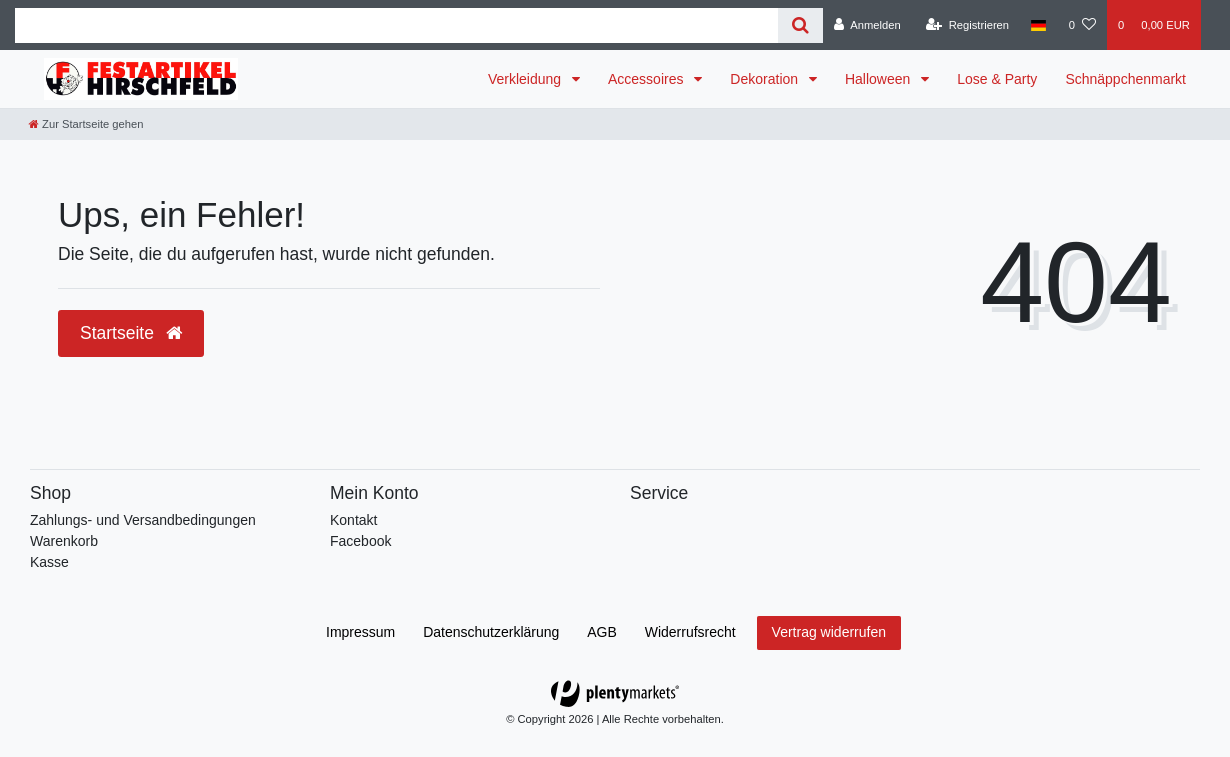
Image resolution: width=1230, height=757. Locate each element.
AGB (602, 632)
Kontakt (353, 520)
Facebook (360, 541)
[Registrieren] (967, 25)
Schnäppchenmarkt (1125, 79)
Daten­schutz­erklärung (491, 632)
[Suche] (800, 25)
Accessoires (647, 79)
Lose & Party (997, 79)
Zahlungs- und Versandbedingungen (143, 520)
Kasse (49, 562)
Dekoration (766, 79)
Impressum (360, 632)
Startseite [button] (131, 333)
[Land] (1038, 25)
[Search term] (396, 25)
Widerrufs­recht (690, 632)
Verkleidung (526, 79)
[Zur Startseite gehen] (86, 124)
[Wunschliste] (1082, 25)
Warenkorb (64, 541)
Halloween (879, 79)
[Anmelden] (867, 25)
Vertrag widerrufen (829, 632)
